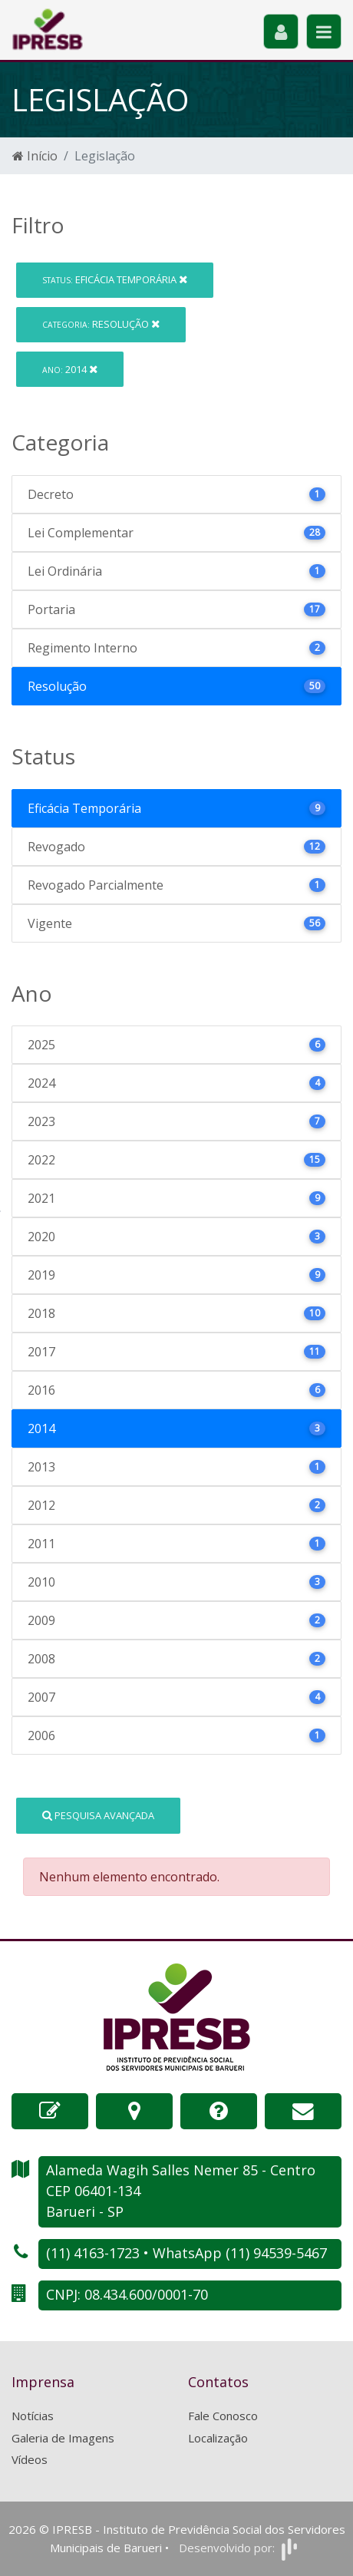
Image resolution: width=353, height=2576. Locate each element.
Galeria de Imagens (63, 2438)
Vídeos (30, 2459)
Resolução (101, 324)
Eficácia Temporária (114, 279)
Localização (218, 2438)
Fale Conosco (223, 2415)
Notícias (33, 2415)
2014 (69, 369)
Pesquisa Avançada (98, 1815)
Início (35, 155)
